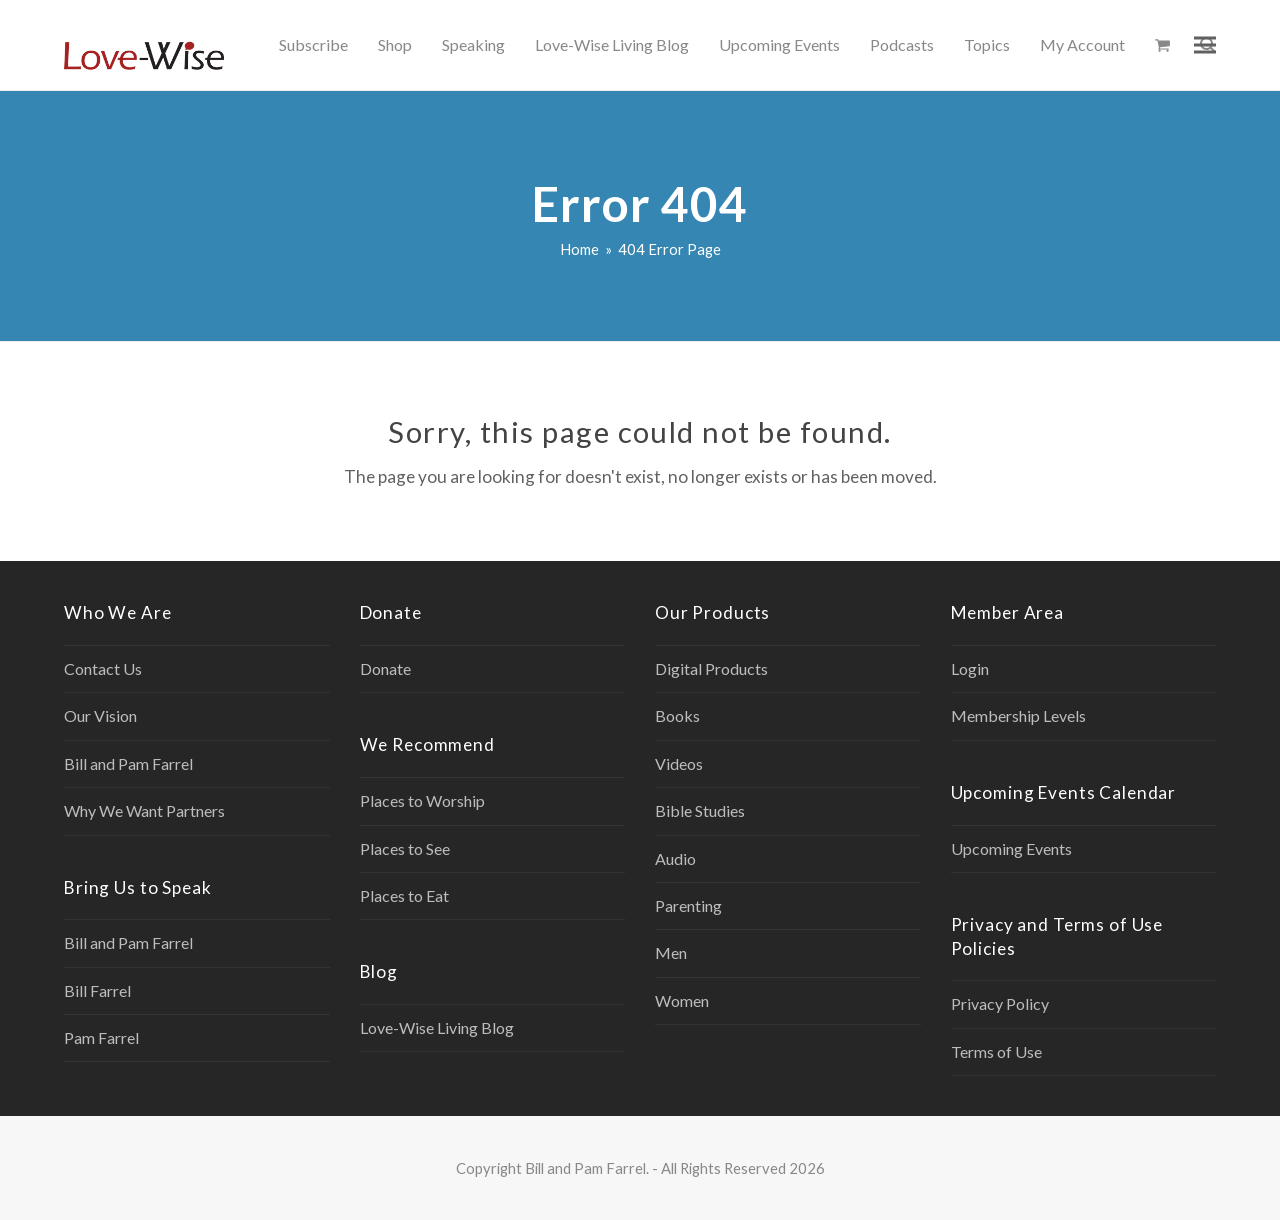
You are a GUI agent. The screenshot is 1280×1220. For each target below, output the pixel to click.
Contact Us (103, 668)
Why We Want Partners (144, 810)
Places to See (405, 848)
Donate (385, 668)
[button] (1162, 45)
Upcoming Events (1011, 848)
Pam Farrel (101, 1037)
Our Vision (100, 715)
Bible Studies (700, 810)
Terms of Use (996, 1051)
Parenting (688, 905)
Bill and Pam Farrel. (587, 1168)
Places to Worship (422, 800)
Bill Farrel (97, 990)
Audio (675, 858)
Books (677, 715)
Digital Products (711, 668)
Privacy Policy (1000, 1003)
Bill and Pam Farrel (128, 763)
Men (671, 952)
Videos (679, 763)
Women (682, 1000)
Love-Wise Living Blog (437, 1027)
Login (970, 668)
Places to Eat (404, 895)
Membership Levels (1018, 715)
